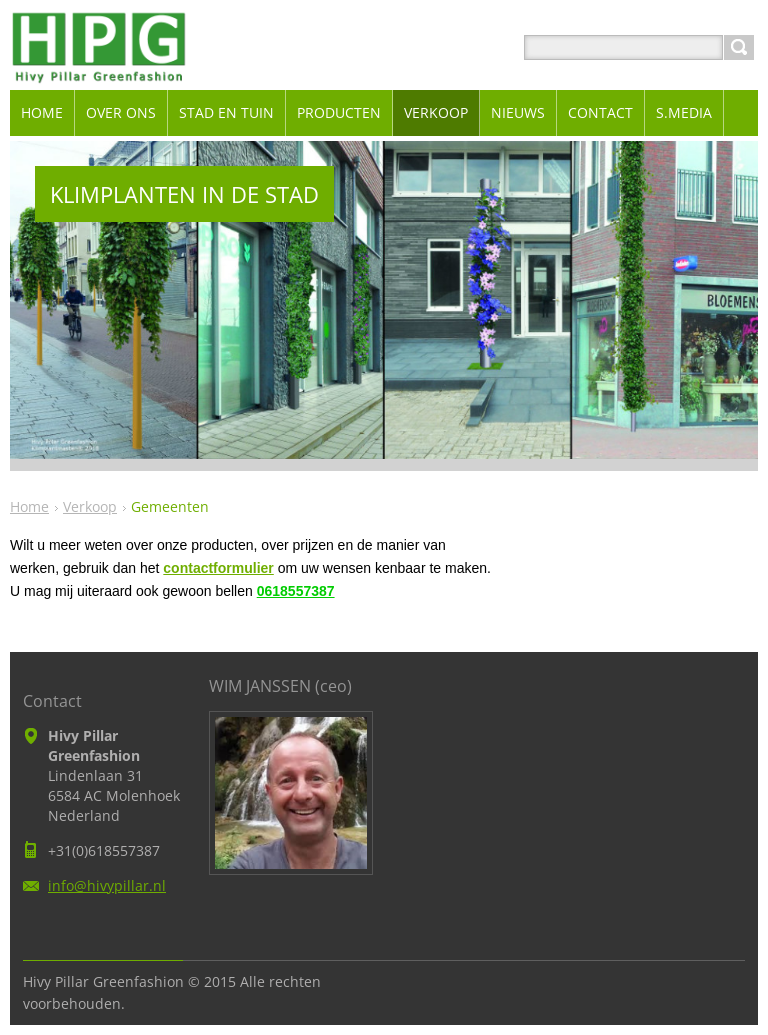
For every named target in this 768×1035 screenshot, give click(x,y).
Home (29, 506)
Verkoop (90, 506)
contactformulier (218, 568)
